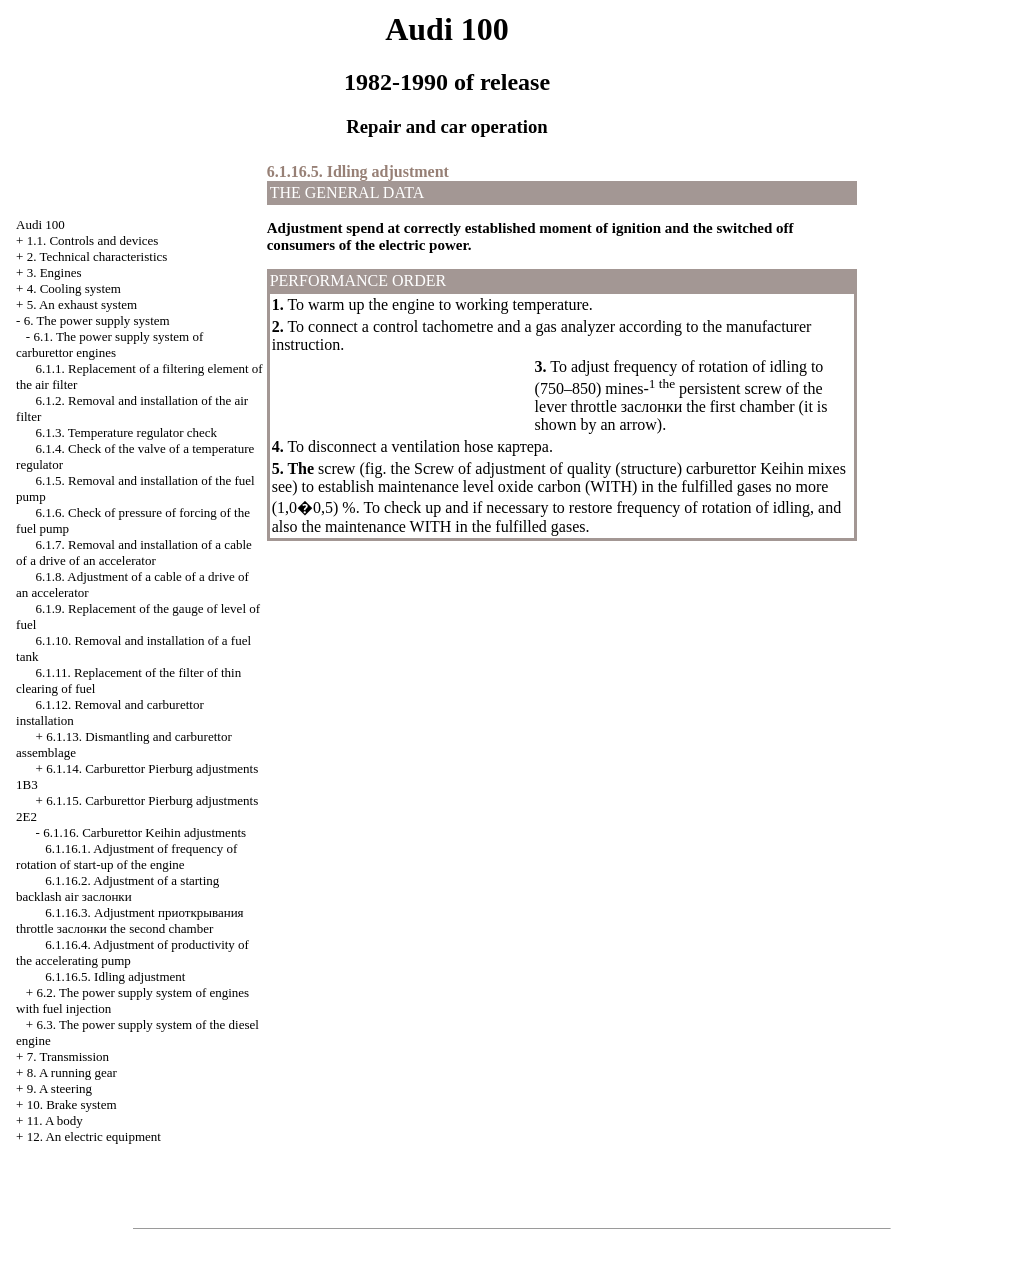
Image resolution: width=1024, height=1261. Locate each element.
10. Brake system (72, 1104)
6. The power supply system (97, 320)
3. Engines (54, 272)
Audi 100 (40, 224)
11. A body (55, 1120)
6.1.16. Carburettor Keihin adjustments (144, 832)
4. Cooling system (74, 288)
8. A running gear (72, 1072)
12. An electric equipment (94, 1136)
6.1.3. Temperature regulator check (127, 432)
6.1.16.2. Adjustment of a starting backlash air (117, 888)
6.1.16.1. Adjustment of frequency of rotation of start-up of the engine (126, 856)
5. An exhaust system (82, 304)
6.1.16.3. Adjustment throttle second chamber (130, 920)
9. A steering (59, 1088)
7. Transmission (68, 1056)
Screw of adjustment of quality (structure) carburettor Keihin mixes (630, 468)
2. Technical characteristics (97, 256)
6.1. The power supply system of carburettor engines (109, 344)
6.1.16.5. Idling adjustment (115, 976)
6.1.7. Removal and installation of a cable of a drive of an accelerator (134, 552)
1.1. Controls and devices (93, 240)
